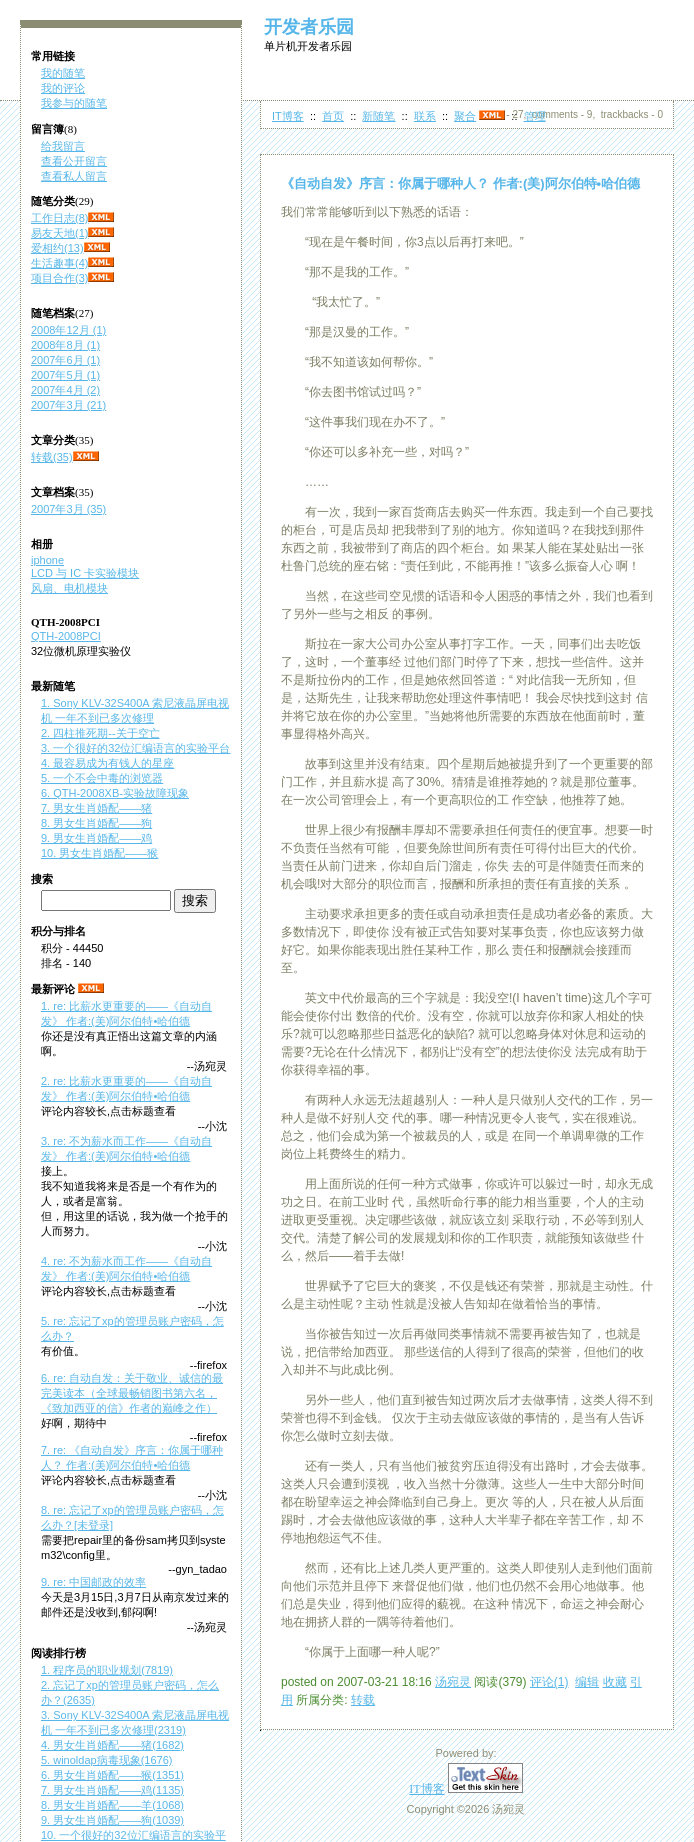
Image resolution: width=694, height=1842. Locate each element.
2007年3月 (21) (68, 405)
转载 (363, 1700)
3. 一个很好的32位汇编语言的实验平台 (135, 748)
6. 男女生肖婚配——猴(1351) (112, 1775)
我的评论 (63, 88)
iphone (47, 560)
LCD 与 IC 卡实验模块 (85, 573)
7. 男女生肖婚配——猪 (96, 808)
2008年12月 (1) (68, 330)
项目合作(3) (59, 278)
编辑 (587, 1682)
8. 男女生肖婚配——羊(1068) (112, 1805)
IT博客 (288, 116)
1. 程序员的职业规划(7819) (107, 1670)
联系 (425, 116)
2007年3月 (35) (68, 509)
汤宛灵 (453, 1682)
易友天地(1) (59, 233)
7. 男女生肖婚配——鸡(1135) (112, 1790)
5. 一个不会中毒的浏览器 (102, 778)
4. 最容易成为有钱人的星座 (107, 763)
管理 (535, 116)
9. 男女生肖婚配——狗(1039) (112, 1820)
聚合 (465, 116)
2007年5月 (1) (65, 375)
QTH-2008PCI (66, 636)
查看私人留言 (74, 176)
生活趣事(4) (59, 263)
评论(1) (549, 1682)
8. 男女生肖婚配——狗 (96, 823)
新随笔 (378, 116)
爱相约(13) (57, 248)
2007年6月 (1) (65, 360)
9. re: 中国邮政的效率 (93, 1582)
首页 (333, 116)
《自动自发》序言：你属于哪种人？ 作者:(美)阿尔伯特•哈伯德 (460, 183)
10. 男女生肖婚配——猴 (99, 853)
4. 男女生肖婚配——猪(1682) (112, 1745)
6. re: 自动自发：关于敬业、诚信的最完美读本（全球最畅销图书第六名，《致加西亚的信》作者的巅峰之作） (132, 1393)
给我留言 (63, 146)
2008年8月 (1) (65, 345)
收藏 (615, 1682)
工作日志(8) (59, 218)
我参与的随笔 (74, 103)
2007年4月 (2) (65, 390)
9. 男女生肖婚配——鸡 (96, 838)
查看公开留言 (74, 161)
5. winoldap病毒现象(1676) (106, 1760)
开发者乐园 (309, 27)
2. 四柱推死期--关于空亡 (100, 733)
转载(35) (52, 457)
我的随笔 (63, 73)
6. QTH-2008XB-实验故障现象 (115, 793)
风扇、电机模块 (69, 588)
